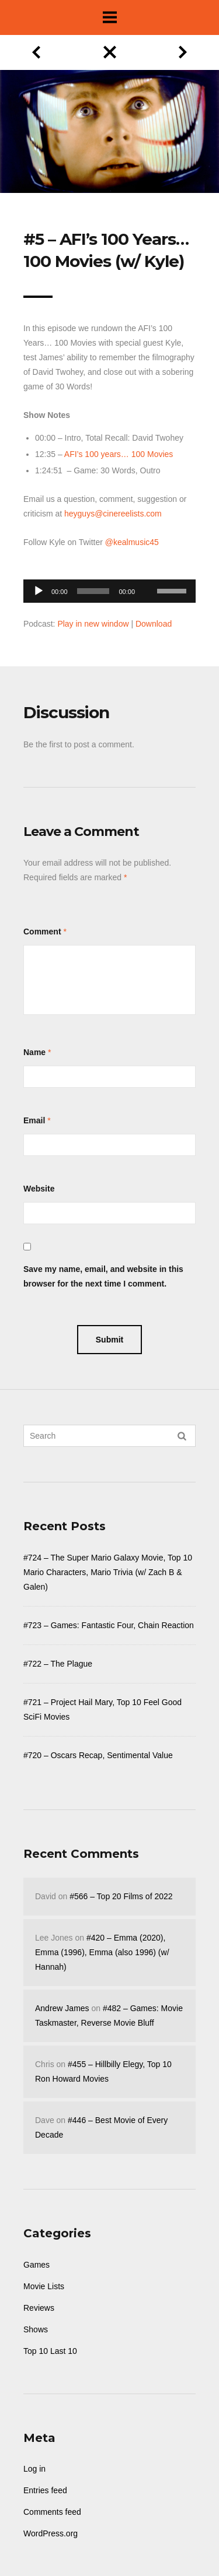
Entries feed (45, 2490)
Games (36, 2264)
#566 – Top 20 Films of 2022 (120, 1896)
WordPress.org (50, 2533)
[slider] (93, 591)
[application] (109, 588)
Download (153, 623)
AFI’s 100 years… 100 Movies (118, 454)
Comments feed (52, 2512)
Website (38, 1188)
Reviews (38, 2308)
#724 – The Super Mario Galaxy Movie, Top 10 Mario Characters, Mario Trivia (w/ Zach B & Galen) (107, 1572)
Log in (34, 2468)
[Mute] (148, 573)
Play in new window (92, 623)
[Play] (38, 591)
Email (34, 1120)
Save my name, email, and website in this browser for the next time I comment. (103, 1276)
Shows (35, 2329)
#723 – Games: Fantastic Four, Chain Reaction (108, 1625)
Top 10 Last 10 (50, 2351)
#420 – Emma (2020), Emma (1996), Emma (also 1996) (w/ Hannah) (102, 1952)
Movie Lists (43, 2286)
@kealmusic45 (132, 542)
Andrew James (62, 2008)
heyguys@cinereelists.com (113, 513)
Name (34, 1052)
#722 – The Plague (57, 1663)
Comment (42, 931)
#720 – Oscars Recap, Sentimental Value (98, 1755)
